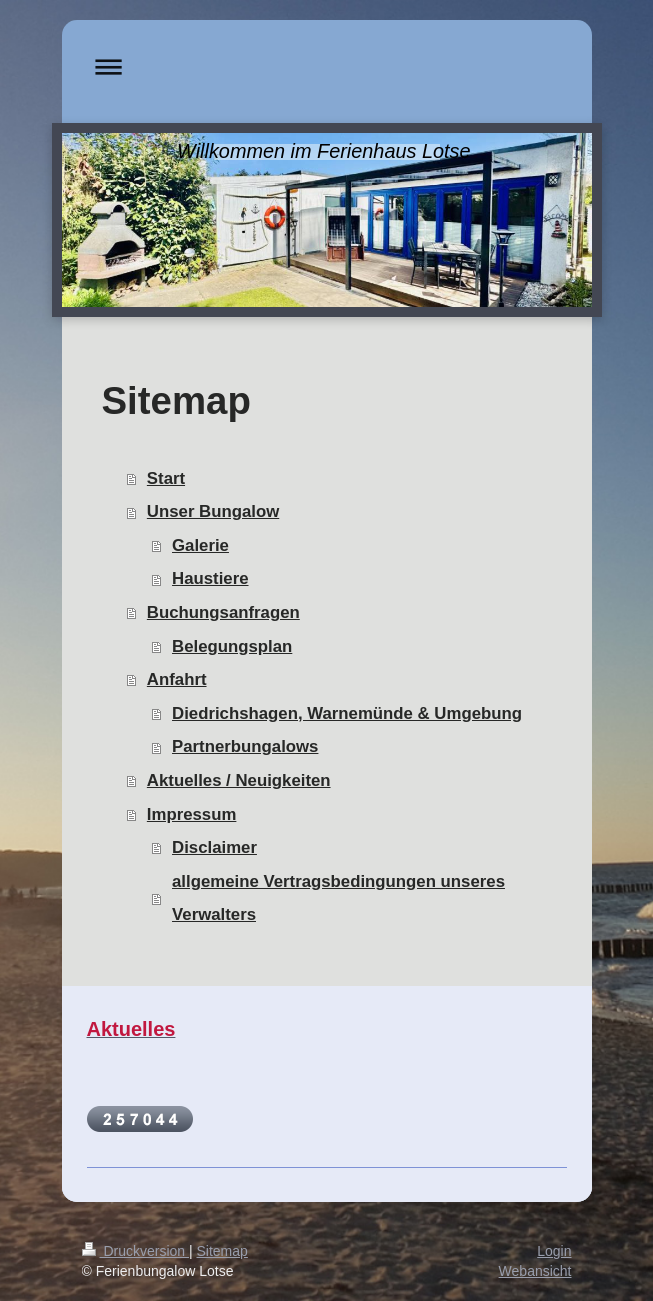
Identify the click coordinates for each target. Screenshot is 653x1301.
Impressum (192, 814)
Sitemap (222, 1251)
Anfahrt (177, 679)
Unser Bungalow (213, 511)
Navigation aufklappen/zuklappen (327, 66)
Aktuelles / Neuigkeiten (239, 780)
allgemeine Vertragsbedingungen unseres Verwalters (338, 898)
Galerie (200, 545)
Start (166, 478)
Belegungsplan (232, 646)
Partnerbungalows (245, 746)
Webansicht (535, 1271)
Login (554, 1251)
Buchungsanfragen (223, 612)
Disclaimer (214, 847)
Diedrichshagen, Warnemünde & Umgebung (347, 713)
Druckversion (135, 1251)
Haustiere (210, 578)
